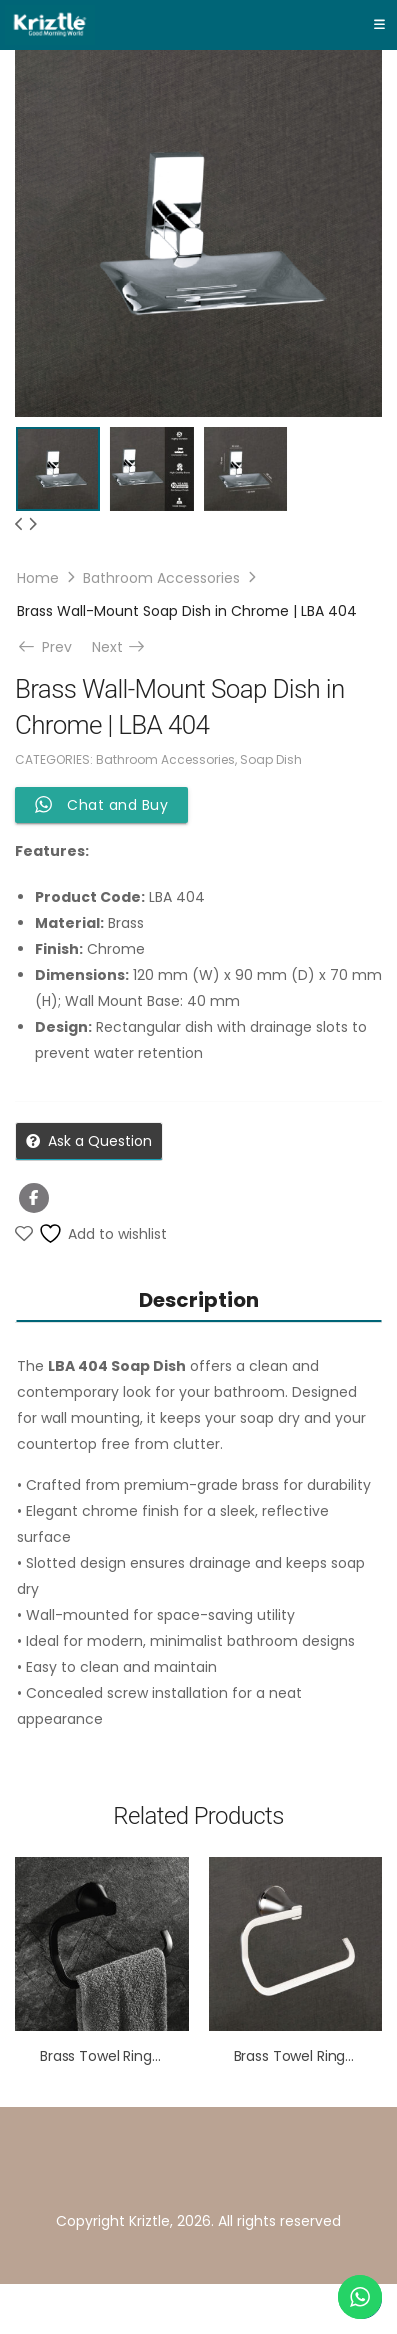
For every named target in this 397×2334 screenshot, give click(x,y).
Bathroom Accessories (161, 578)
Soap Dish (271, 759)
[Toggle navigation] (379, 25)
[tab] (198, 1299)
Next (120, 647)
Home (38, 578)
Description (199, 1300)
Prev (47, 647)
